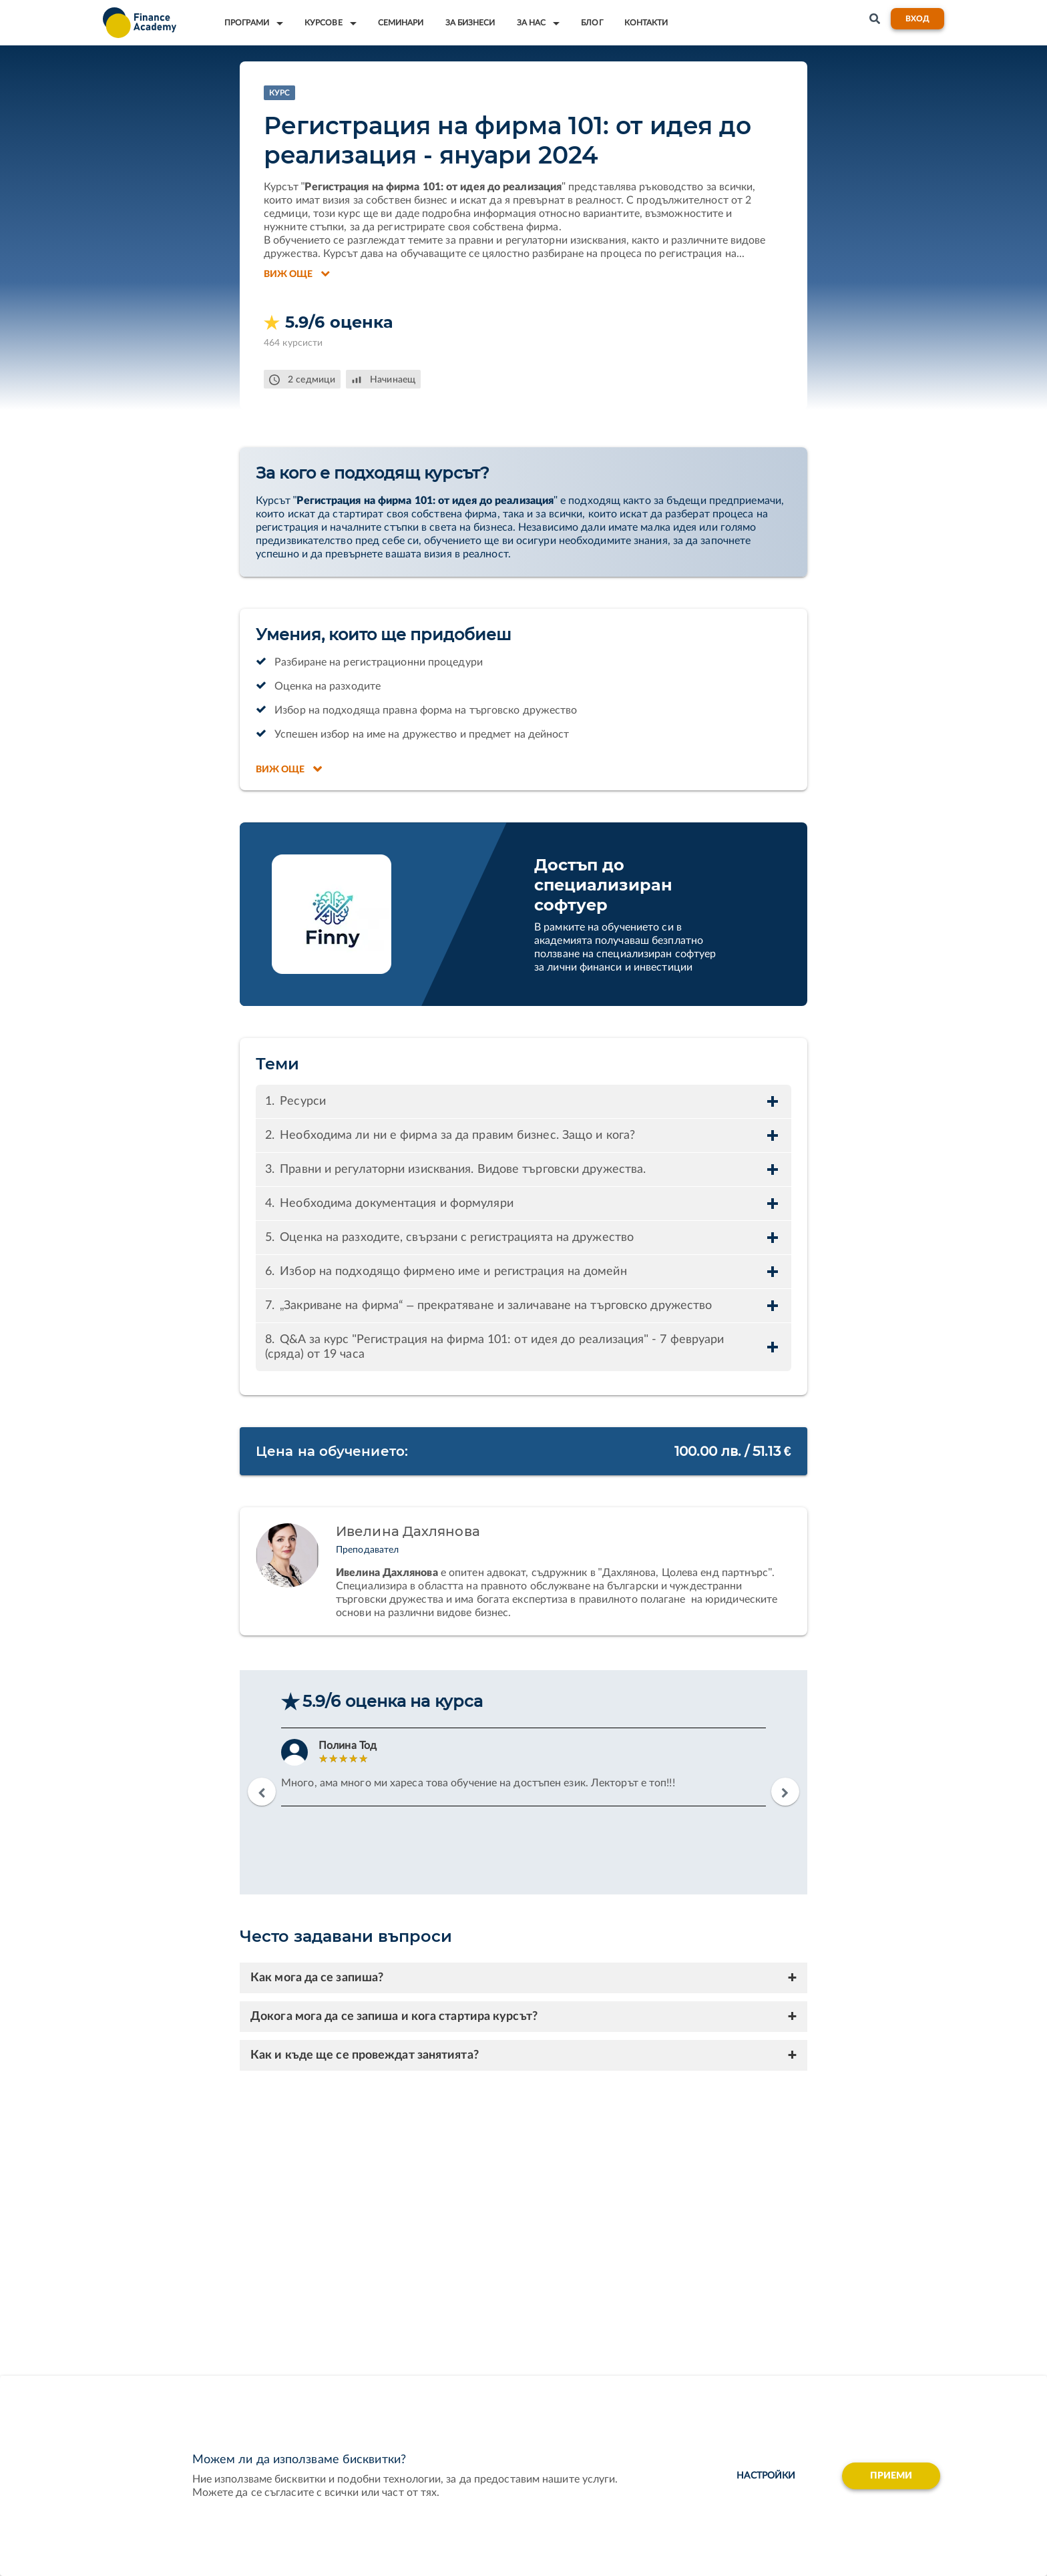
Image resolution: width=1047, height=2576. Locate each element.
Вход (917, 19)
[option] (523, 1767)
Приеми (891, 2476)
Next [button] (785, 1792)
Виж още (297, 273)
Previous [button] (262, 1792)
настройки (766, 2476)
